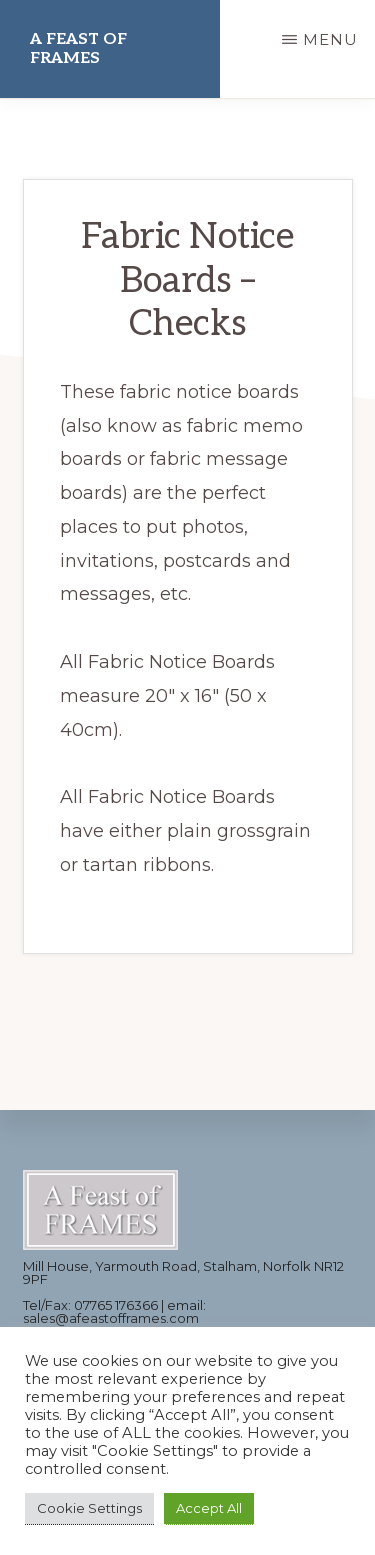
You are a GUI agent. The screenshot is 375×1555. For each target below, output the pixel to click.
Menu (330, 39)
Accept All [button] (209, 1508)
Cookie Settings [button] (89, 1508)
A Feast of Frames (78, 49)
